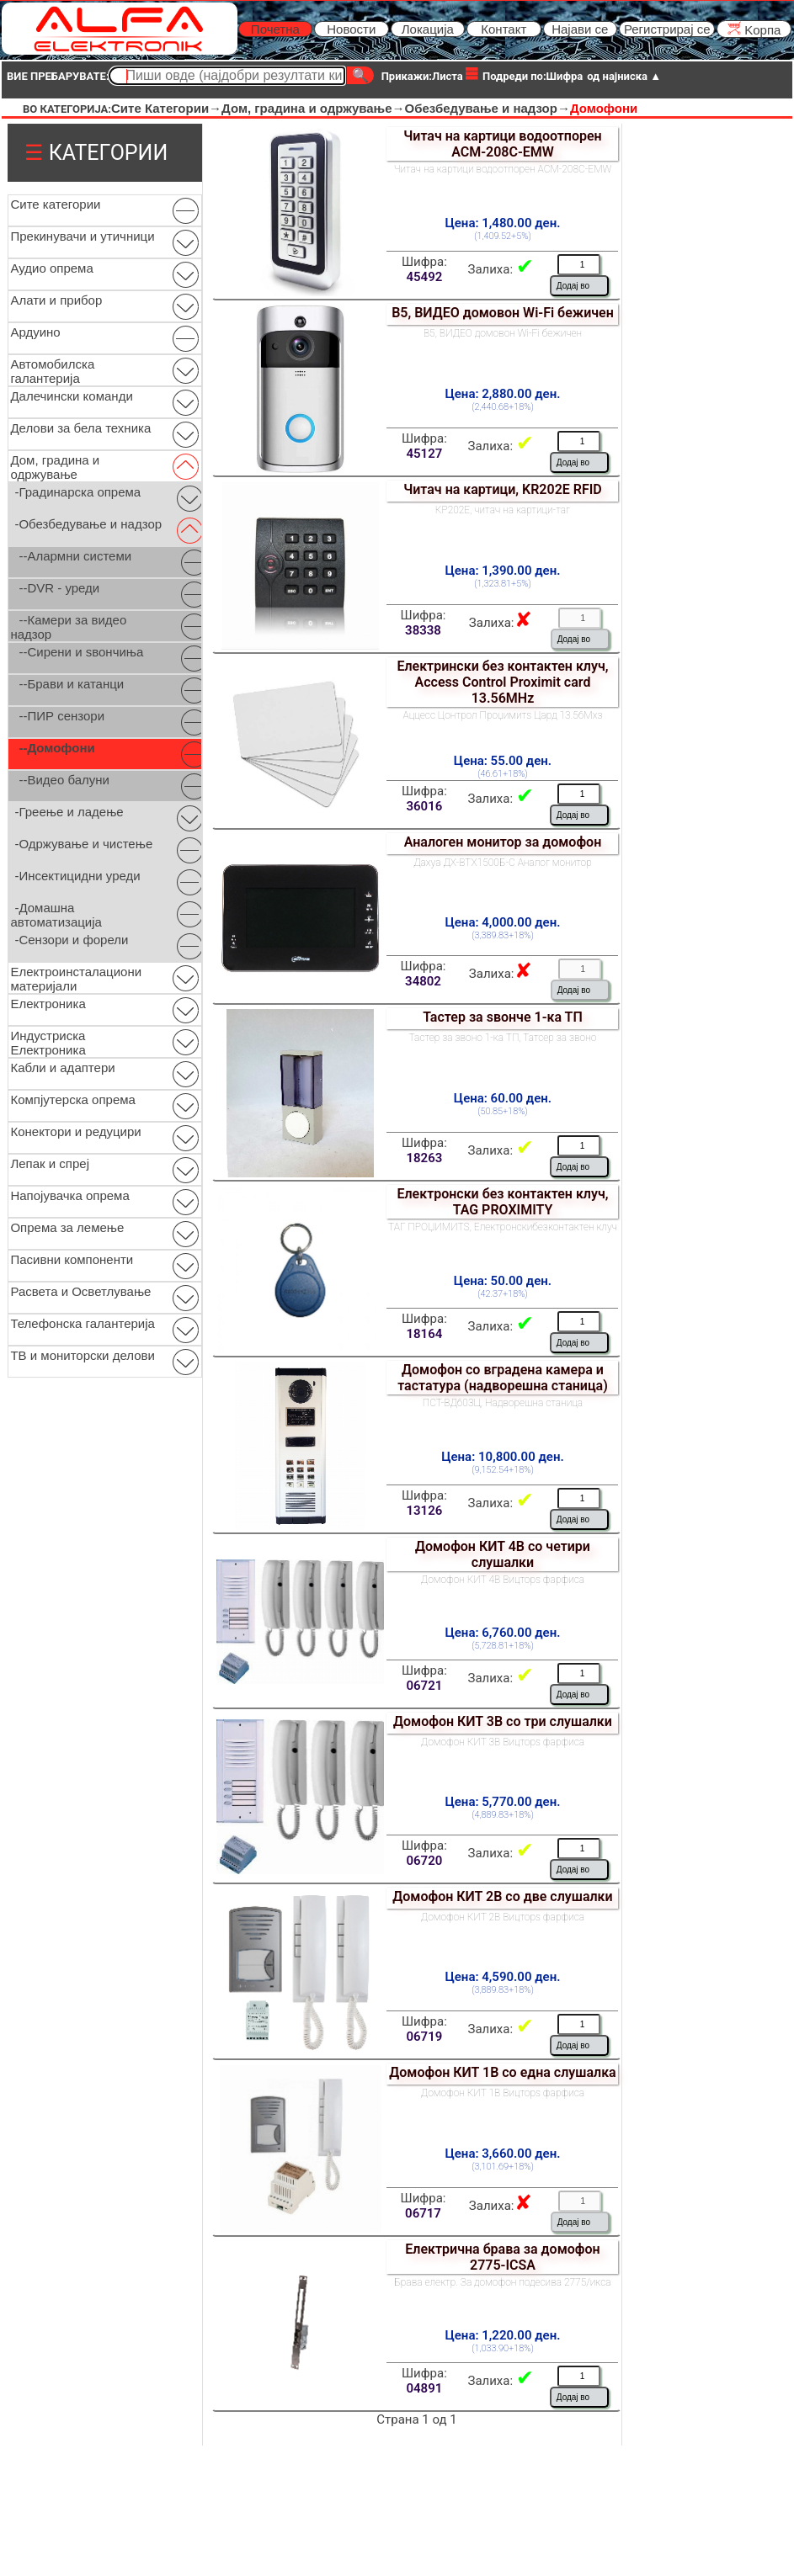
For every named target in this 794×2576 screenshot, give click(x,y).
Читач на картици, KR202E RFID (502, 489)
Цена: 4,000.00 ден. (503, 922)
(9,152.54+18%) (503, 1469)
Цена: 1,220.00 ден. (503, 2335)
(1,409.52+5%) (502, 236)
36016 (424, 806)
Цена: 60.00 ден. (503, 1098)
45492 (424, 276)
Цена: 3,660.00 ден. (503, 2153)
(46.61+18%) (502, 773)
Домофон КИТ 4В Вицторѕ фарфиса (502, 1579)
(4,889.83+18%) (503, 1814)
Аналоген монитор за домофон (503, 842)
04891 (424, 2388)
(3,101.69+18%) (503, 2166)
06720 (424, 1860)
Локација (428, 29)
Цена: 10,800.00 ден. (502, 1456)
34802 (423, 981)
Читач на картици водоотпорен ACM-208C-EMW (502, 144)
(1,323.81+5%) (502, 583)
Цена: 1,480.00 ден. (503, 223)
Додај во (573, 285)
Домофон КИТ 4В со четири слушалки (502, 1554)
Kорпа (754, 29)
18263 (424, 1158)
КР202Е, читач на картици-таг (502, 510)
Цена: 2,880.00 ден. (503, 393)
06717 (423, 2213)
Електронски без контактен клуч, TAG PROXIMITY (502, 1202)
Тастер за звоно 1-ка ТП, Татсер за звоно (503, 1038)
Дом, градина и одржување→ (312, 108)
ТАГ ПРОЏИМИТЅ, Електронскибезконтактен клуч (502, 1227)
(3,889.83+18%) (503, 1989)
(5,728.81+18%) (503, 1645)
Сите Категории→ (166, 108)
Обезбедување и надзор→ (487, 108)
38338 (423, 630)
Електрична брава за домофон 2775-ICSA (502, 2257)
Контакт (503, 29)
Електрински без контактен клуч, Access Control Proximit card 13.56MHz (502, 682)
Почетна (275, 29)
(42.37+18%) (502, 1293)
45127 (424, 453)
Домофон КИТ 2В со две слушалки (502, 1896)
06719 (424, 2036)
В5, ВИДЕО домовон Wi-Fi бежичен (503, 313)
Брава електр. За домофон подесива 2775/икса (502, 2282)
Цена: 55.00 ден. (503, 760)
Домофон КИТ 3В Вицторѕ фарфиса (502, 1742)
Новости (351, 29)
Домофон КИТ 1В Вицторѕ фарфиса (502, 2093)
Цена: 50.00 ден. (503, 1280)
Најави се (580, 29)
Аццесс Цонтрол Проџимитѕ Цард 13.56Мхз (502, 715)
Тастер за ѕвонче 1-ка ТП (503, 1017)
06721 (424, 1685)
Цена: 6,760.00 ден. (503, 1632)
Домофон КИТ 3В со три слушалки (502, 1721)
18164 (424, 1333)
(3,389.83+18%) (503, 935)
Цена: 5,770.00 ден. (503, 1801)
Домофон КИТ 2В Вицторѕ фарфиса (502, 1917)
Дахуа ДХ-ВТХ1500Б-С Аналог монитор (502, 862)
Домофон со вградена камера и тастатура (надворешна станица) (502, 1378)
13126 (424, 1510)
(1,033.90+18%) (503, 2348)
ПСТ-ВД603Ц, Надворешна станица (503, 1403)
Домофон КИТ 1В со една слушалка (502, 2072)
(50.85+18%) (502, 1111)
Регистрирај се (667, 29)
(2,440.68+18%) (503, 406)
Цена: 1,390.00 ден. (503, 570)
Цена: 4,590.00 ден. (503, 1976)
